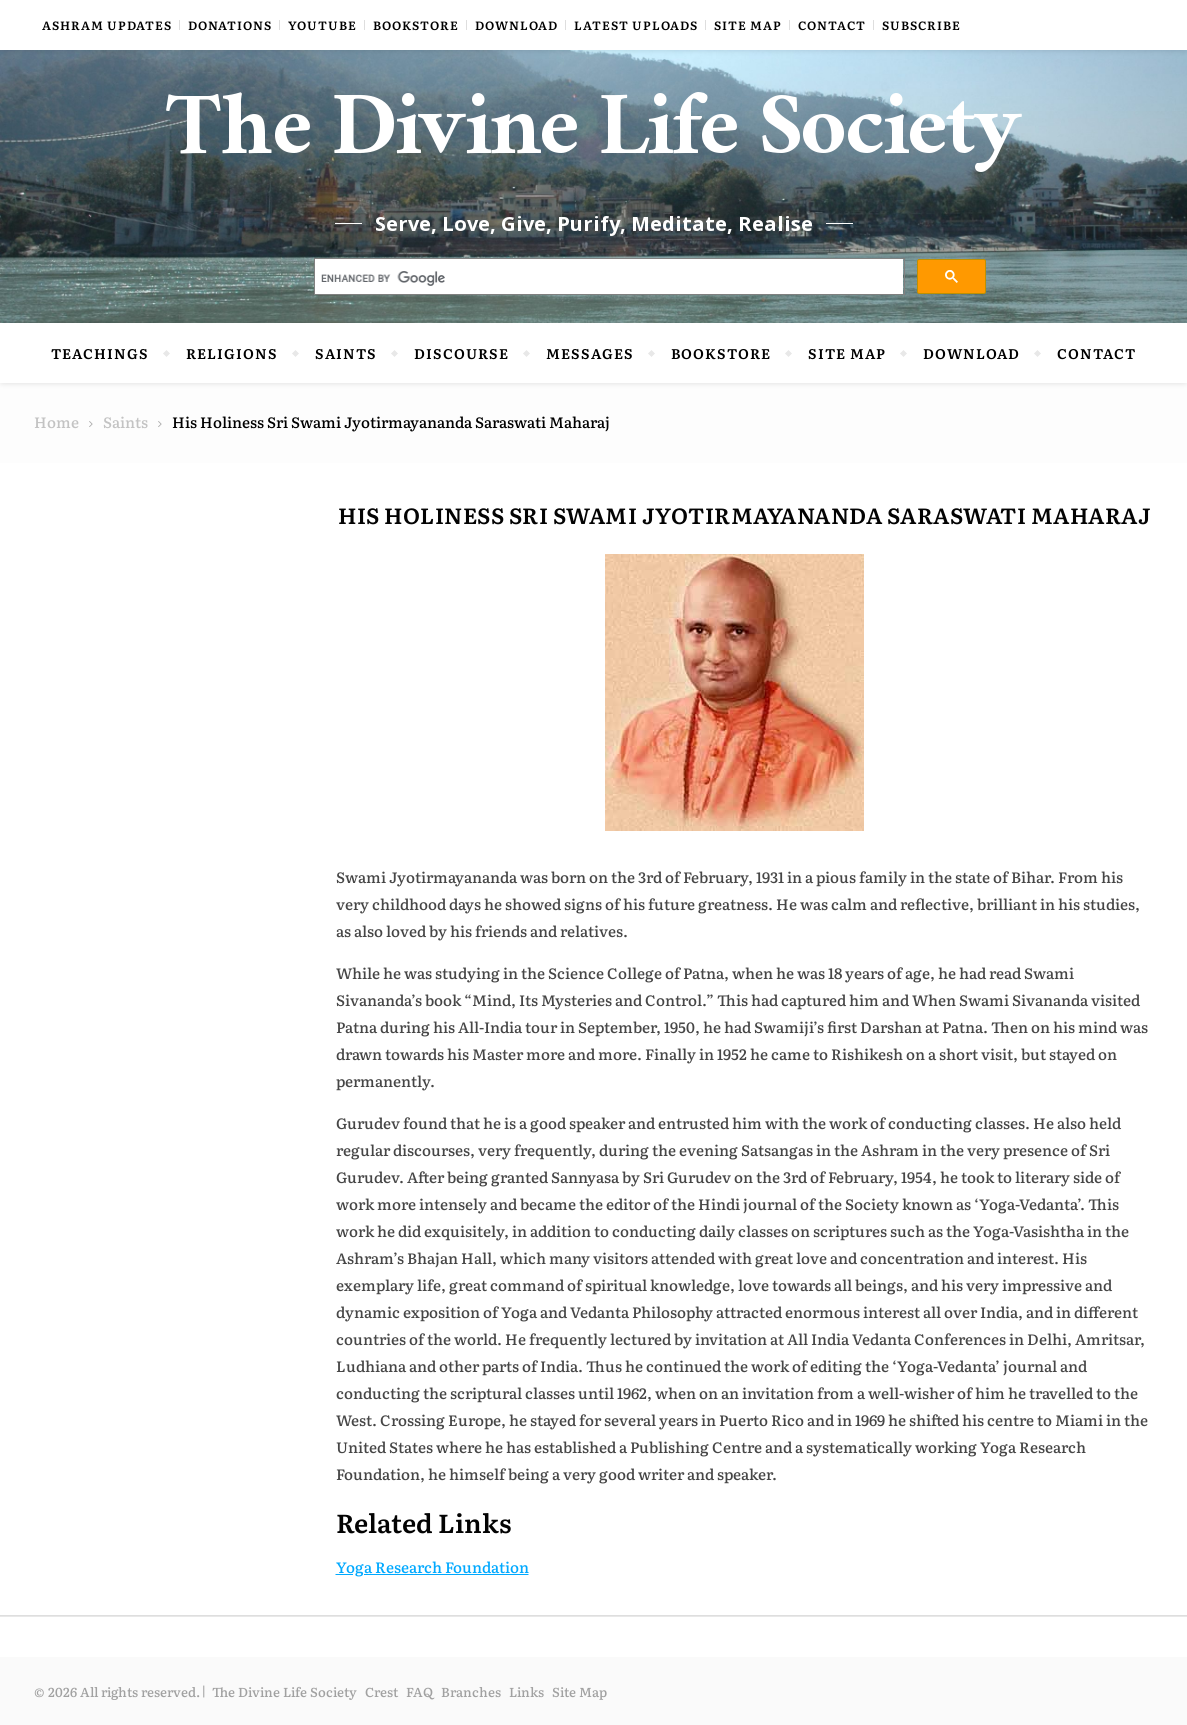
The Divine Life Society (593, 140)
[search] (607, 279)
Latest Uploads (636, 25)
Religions (232, 353)
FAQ (419, 1691)
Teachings (100, 353)
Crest (381, 1691)
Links (526, 1691)
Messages (590, 353)
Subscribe (921, 25)
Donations (230, 25)
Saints (346, 353)
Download (516, 25)
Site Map (748, 25)
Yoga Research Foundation (432, 1566)
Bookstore (416, 25)
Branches (471, 1691)
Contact (832, 25)
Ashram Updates (107, 25)
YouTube (322, 25)
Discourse (461, 353)
